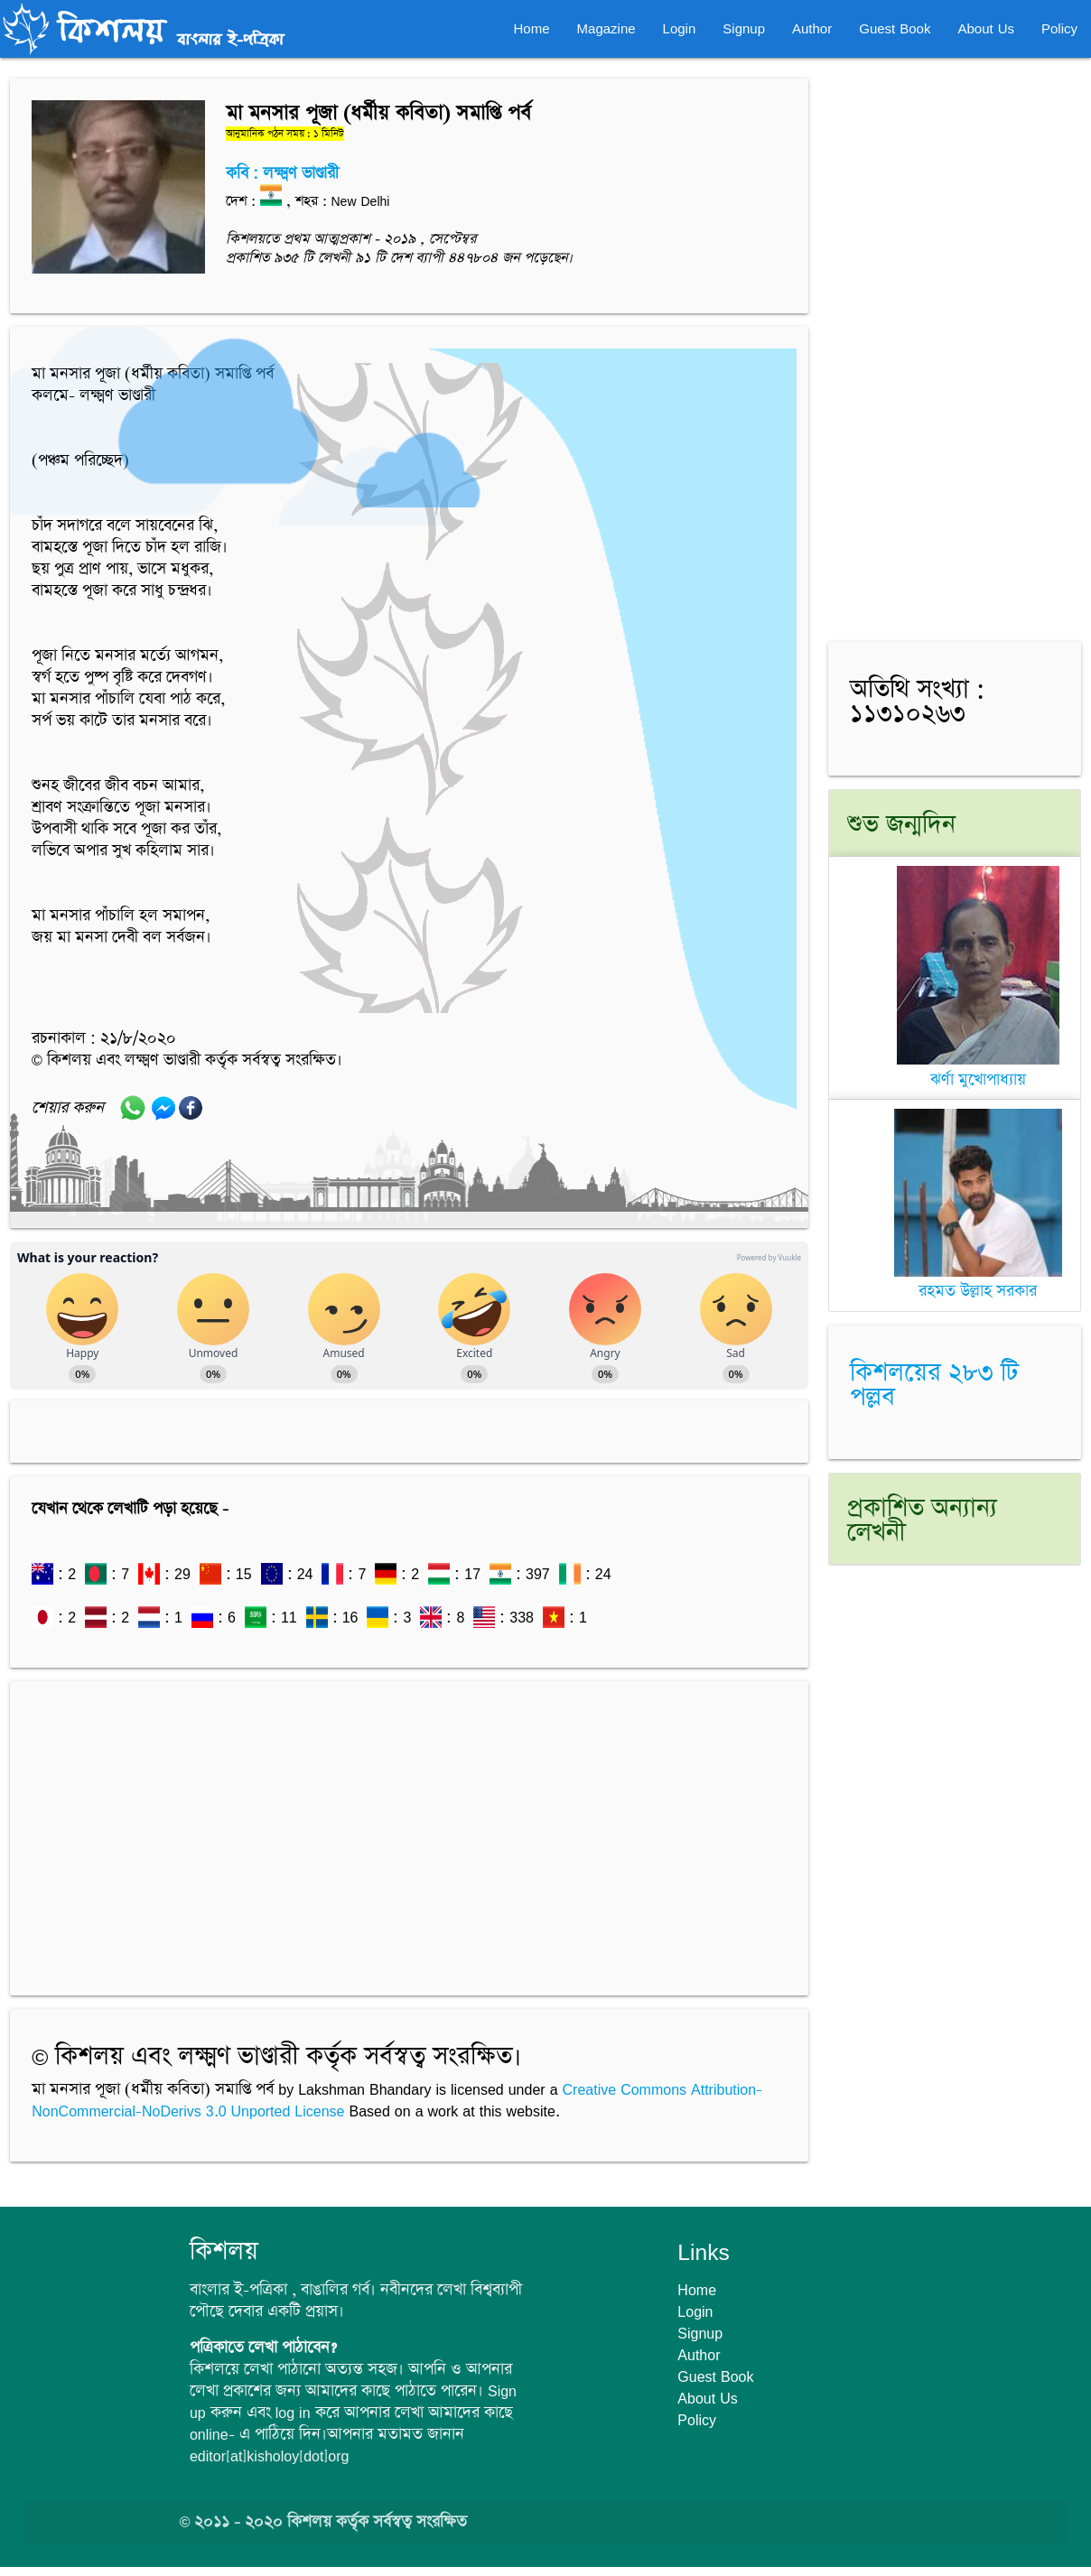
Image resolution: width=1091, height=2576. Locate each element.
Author (812, 28)
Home (532, 28)
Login (679, 28)
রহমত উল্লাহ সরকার (978, 1281)
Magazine (606, 28)
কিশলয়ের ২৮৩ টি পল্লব (934, 1385)
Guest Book (894, 28)
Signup (744, 28)
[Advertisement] (409, 1829)
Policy (1059, 28)
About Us (985, 28)
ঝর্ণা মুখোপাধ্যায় (978, 1069)
